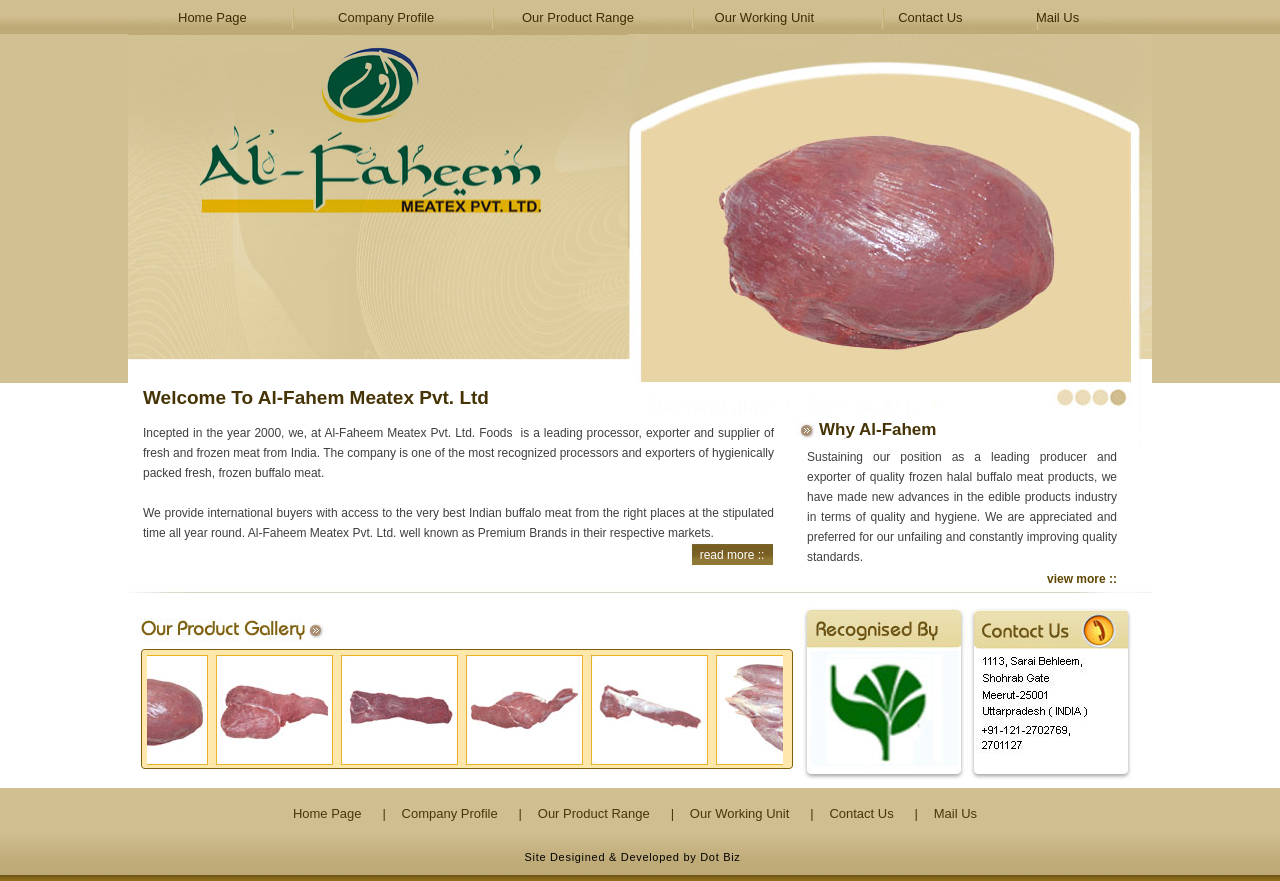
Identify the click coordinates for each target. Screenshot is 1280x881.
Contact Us (930, 17)
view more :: (1082, 579)
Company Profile (386, 17)
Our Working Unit (764, 17)
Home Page (212, 17)
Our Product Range (578, 17)
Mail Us (1057, 17)
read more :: (732, 555)
